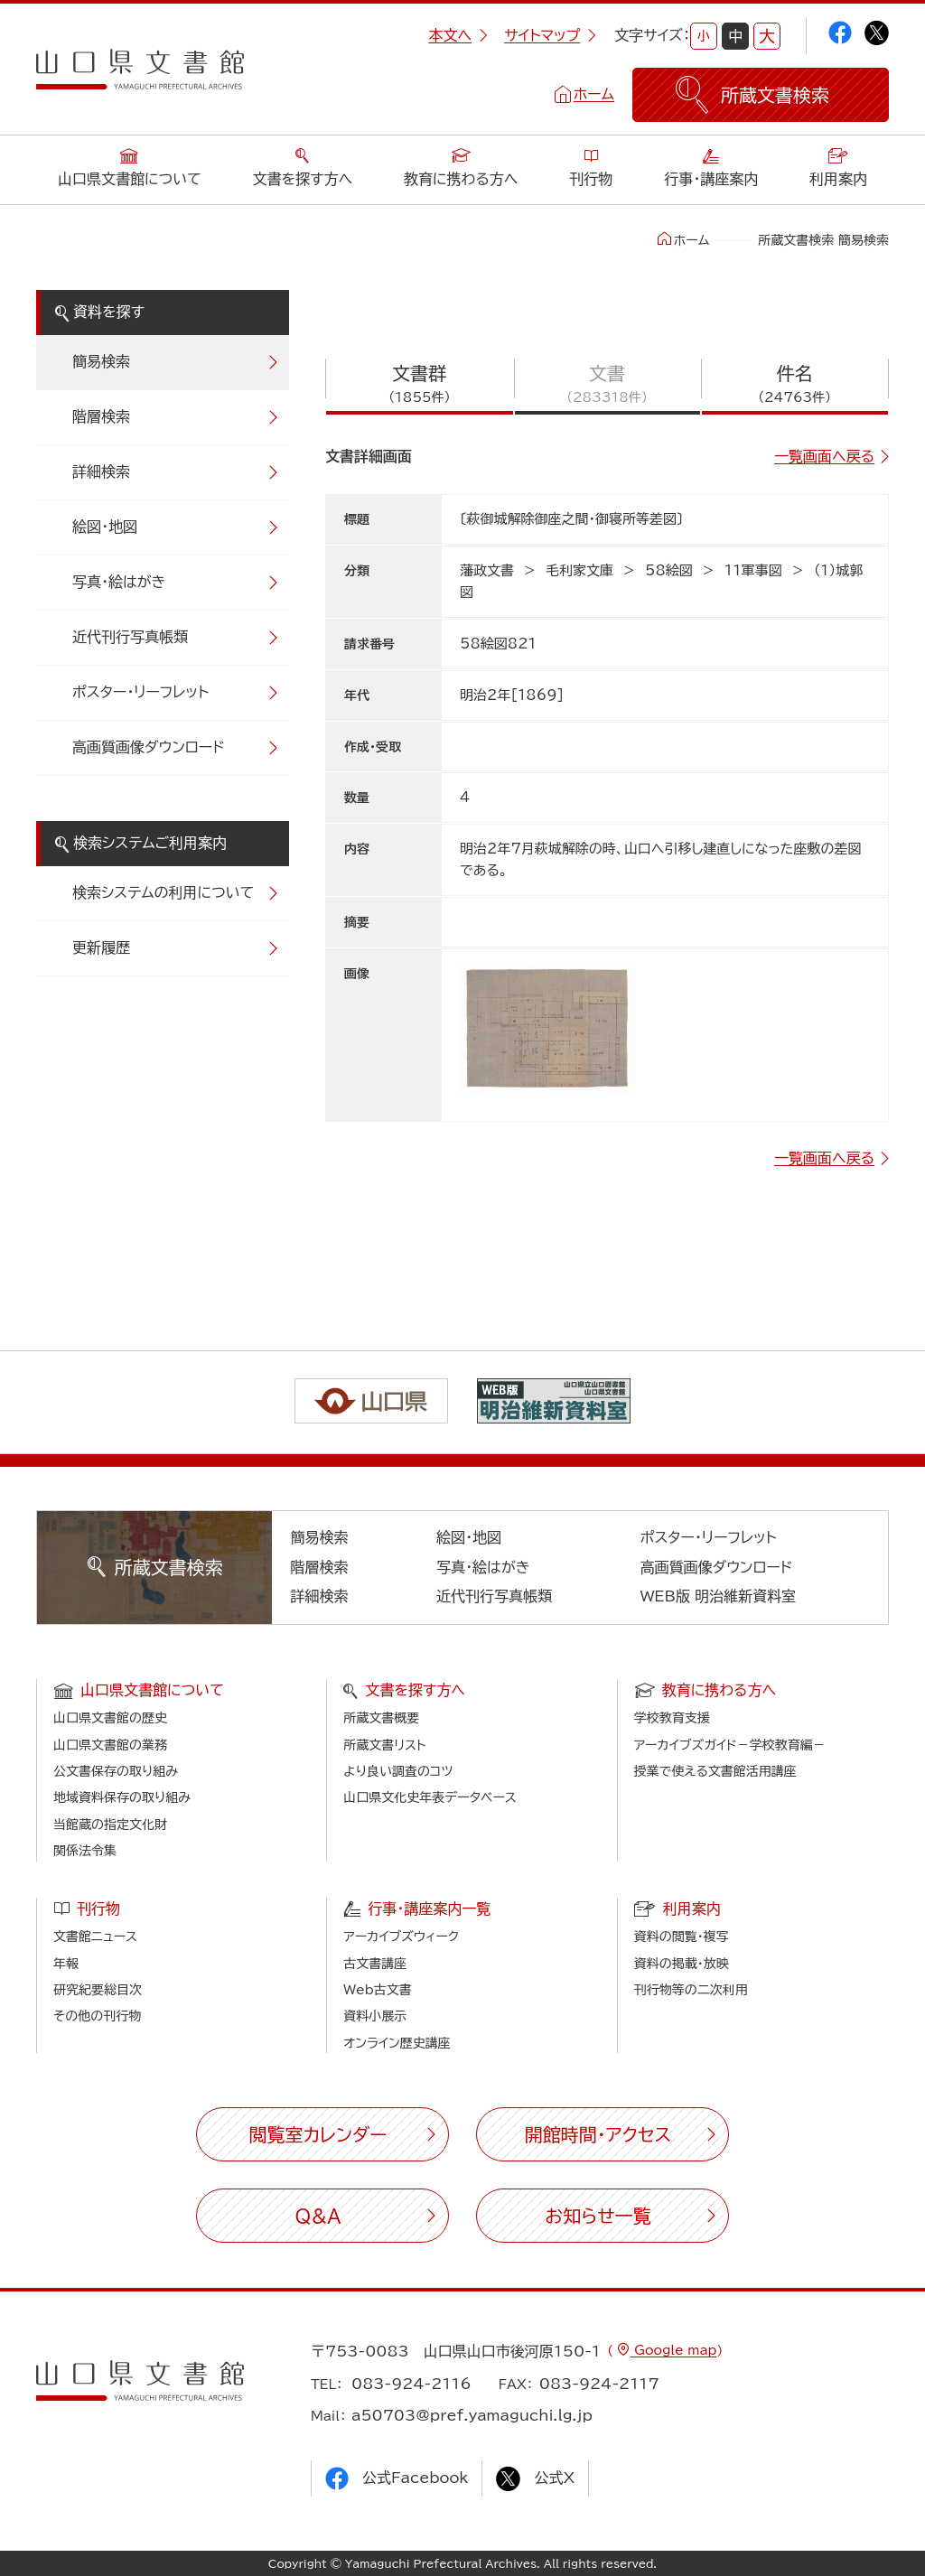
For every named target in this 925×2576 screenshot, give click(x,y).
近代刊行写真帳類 (130, 637)
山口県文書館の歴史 (110, 1718)
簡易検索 (101, 361)
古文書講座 (374, 1963)
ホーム (594, 94)
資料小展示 (374, 2016)
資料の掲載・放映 (681, 1963)
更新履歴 (101, 947)
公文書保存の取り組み (115, 1771)
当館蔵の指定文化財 (110, 1824)
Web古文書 (377, 1989)
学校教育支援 (672, 1718)
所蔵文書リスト (384, 1745)
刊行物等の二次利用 (691, 1989)
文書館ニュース (95, 1936)
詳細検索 (101, 471)
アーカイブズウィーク (401, 1936)
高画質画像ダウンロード (148, 747)
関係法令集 (85, 1850)
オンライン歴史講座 (396, 2043)
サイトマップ (550, 35)
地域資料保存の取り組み (122, 1797)
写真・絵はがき (119, 581)
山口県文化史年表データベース (430, 1797)
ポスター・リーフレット (140, 692)
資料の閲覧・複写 (681, 1936)
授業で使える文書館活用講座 (715, 1771)
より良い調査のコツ (398, 1771)
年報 (66, 1963)
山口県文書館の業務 (110, 1745)
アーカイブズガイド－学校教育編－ (730, 1745)
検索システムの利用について (163, 892)
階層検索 (101, 416)
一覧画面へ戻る (824, 456)
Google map (673, 2350)
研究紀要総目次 (97, 1989)
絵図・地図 (104, 526)
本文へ (458, 35)
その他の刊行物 (97, 2016)
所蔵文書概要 (381, 1718)
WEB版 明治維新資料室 (718, 1596)
